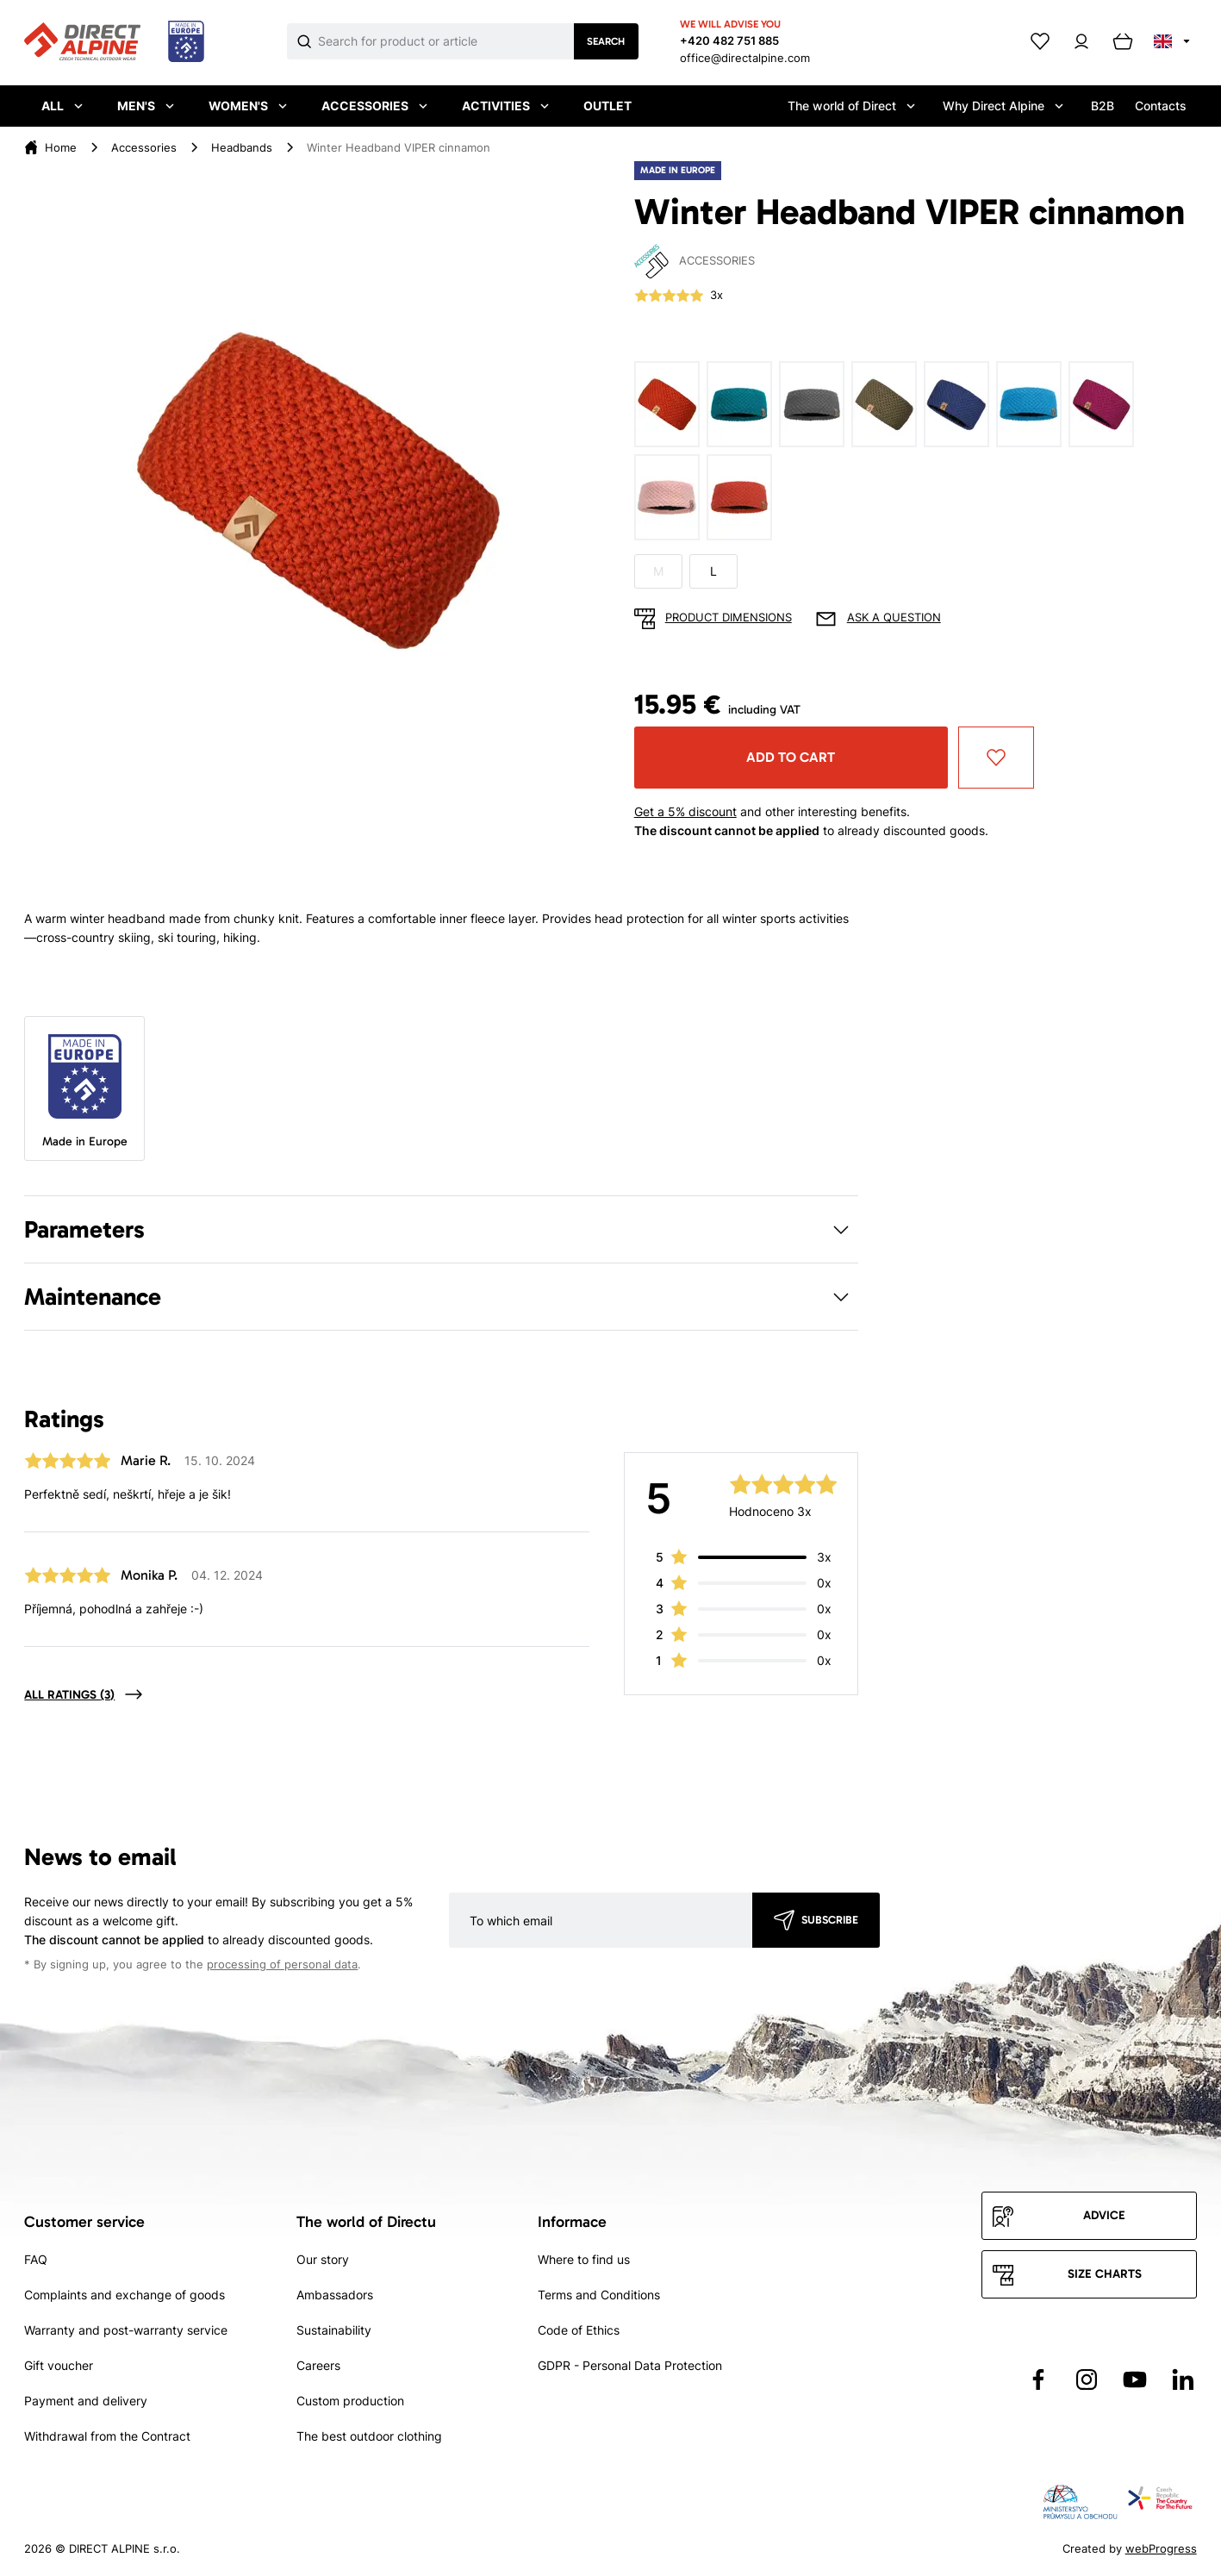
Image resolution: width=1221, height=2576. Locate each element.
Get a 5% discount (685, 811)
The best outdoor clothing (369, 2436)
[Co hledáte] (446, 41)
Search (606, 41)
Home (61, 147)
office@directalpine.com (745, 58)
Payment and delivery (85, 2400)
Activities (505, 105)
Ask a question (894, 617)
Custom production (350, 2400)
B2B (1102, 105)
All (62, 105)
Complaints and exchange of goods (124, 2294)
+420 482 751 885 (729, 40)
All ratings (69, 1694)
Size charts (1105, 2274)
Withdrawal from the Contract (107, 2436)
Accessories (374, 105)
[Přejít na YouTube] (1135, 2379)
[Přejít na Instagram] (1086, 2379)
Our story (322, 2259)
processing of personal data (282, 1964)
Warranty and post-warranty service (125, 2330)
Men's (145, 105)
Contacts (1161, 105)
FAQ (35, 2259)
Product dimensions (728, 617)
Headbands (241, 147)
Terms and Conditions (599, 2294)
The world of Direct (851, 105)
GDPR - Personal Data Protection (630, 2365)
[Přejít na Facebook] (1038, 2379)
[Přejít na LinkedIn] (1183, 2379)
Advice (1104, 2215)
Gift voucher (58, 2365)
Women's (248, 105)
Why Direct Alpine (1003, 105)
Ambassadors (334, 2294)
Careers (318, 2365)
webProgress (1161, 2548)
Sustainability (333, 2330)
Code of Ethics (579, 2330)
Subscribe (829, 1919)
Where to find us (584, 2259)
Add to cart (790, 757)
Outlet (607, 105)
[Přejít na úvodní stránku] (114, 42)
